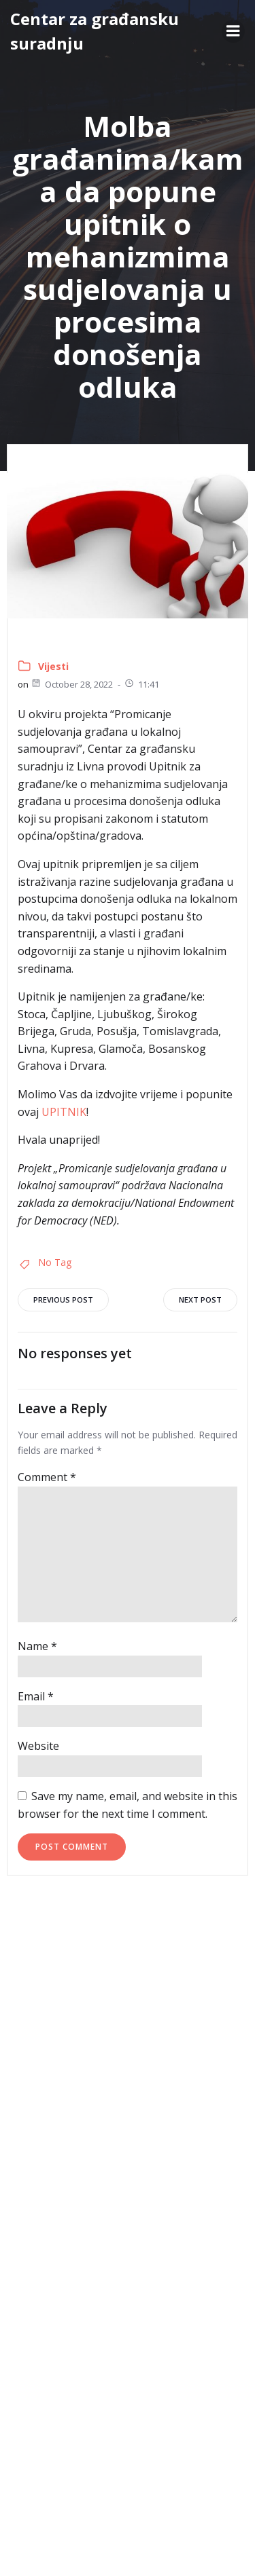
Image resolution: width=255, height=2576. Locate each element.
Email (36, 1696)
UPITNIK (63, 1111)
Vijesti (53, 666)
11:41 (141, 684)
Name (37, 1646)
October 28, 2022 (72, 684)
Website (38, 1745)
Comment (47, 1477)
